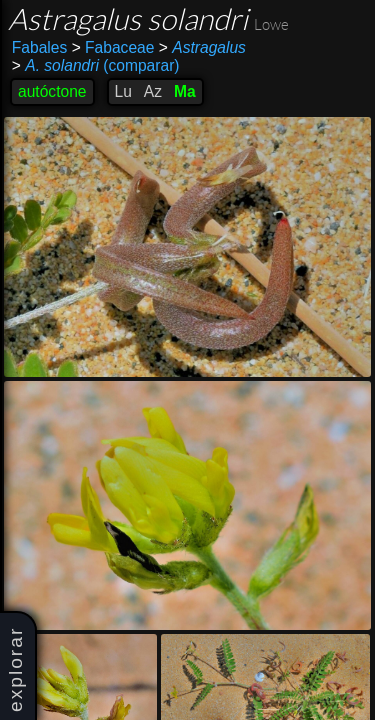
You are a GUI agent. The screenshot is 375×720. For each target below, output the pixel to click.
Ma (185, 91)
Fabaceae (113, 47)
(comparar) (96, 66)
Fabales (39, 47)
